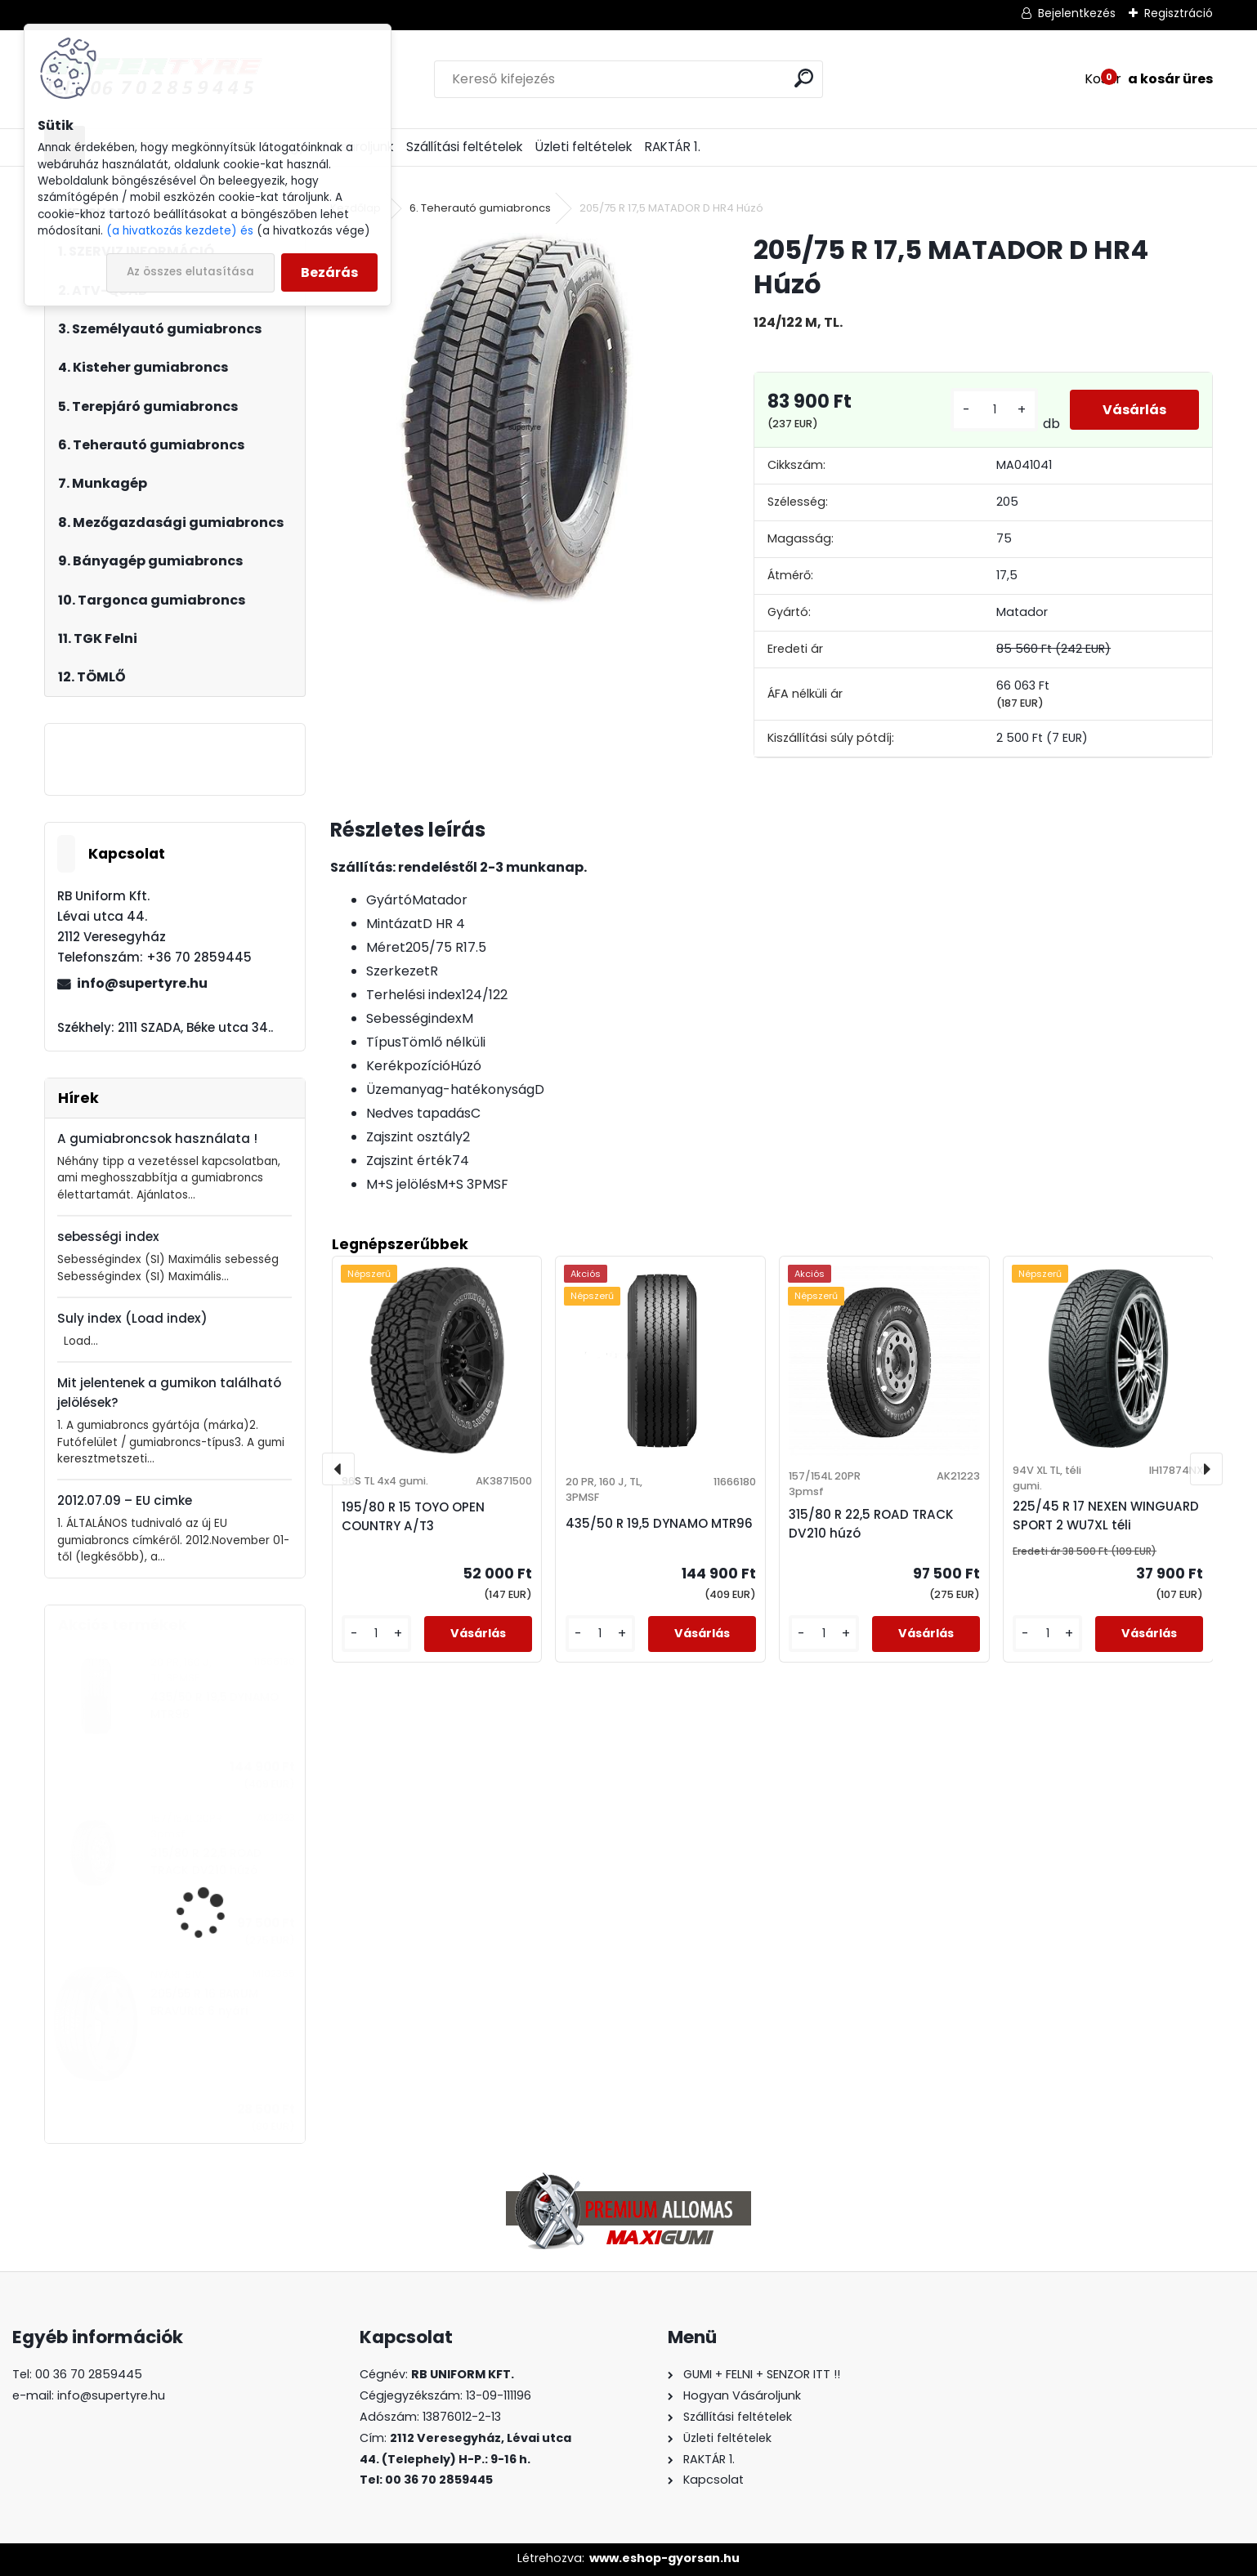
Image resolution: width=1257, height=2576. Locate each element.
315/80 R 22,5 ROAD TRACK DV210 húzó (206, 1861)
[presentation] (338, 1469)
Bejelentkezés (1077, 13)
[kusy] (994, 409)
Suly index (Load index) (132, 1318)
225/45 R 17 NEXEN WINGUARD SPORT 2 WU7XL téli (1106, 1516)
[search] (803, 78)
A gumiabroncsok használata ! (157, 1138)
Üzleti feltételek (583, 146)
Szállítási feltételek (464, 146)
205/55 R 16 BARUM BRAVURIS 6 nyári (204, 2002)
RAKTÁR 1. (672, 146)
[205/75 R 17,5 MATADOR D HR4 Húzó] (515, 418)
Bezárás (329, 272)
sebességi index (108, 1236)
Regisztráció (1178, 13)
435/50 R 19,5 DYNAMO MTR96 (214, 1705)
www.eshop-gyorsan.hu (664, 2558)
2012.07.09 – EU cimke (124, 1500)
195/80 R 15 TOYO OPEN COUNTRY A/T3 (413, 1516)
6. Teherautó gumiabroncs (480, 208)
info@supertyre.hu (142, 983)
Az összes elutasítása (190, 271)
